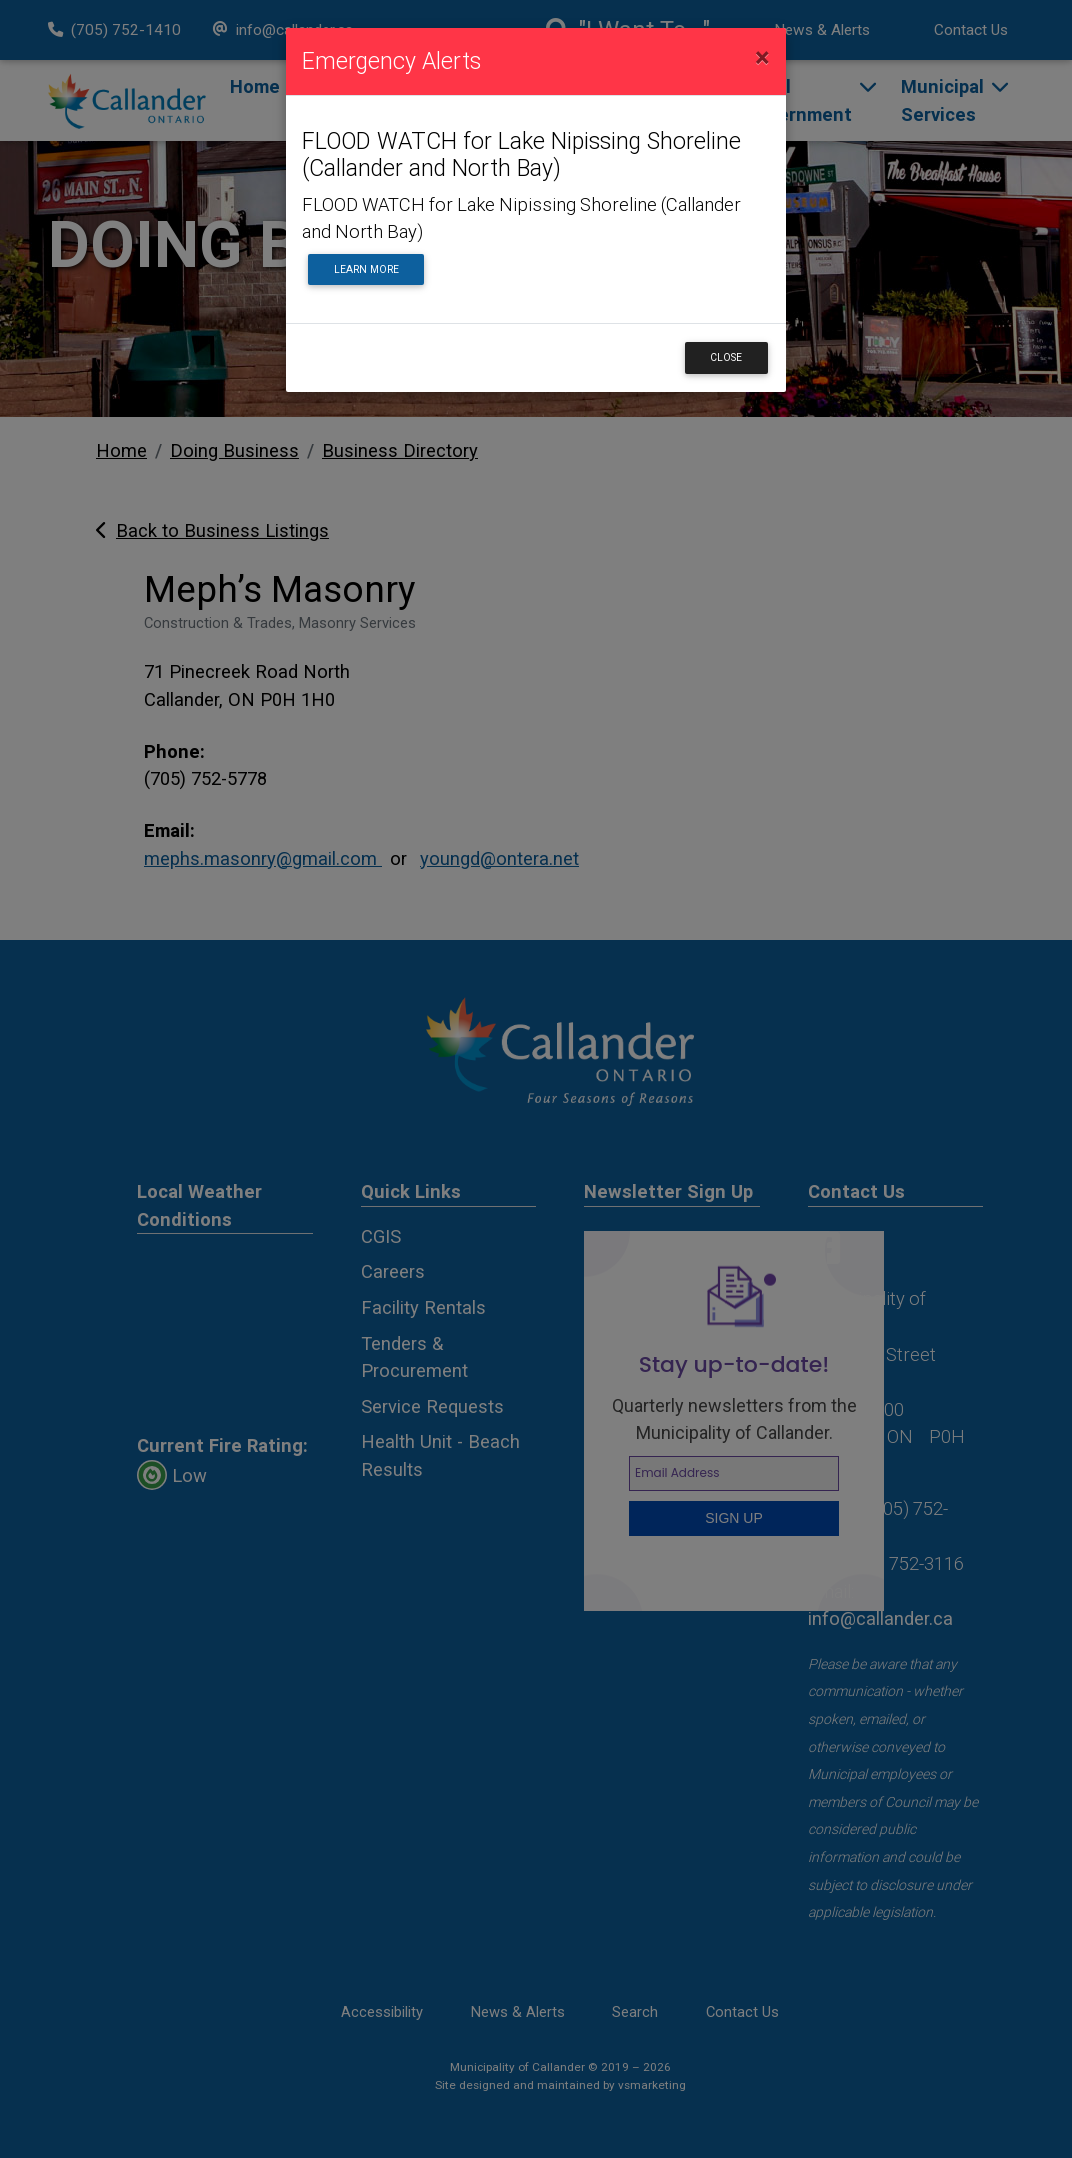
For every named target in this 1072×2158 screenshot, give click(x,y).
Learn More (366, 269)
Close (726, 357)
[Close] (762, 58)
